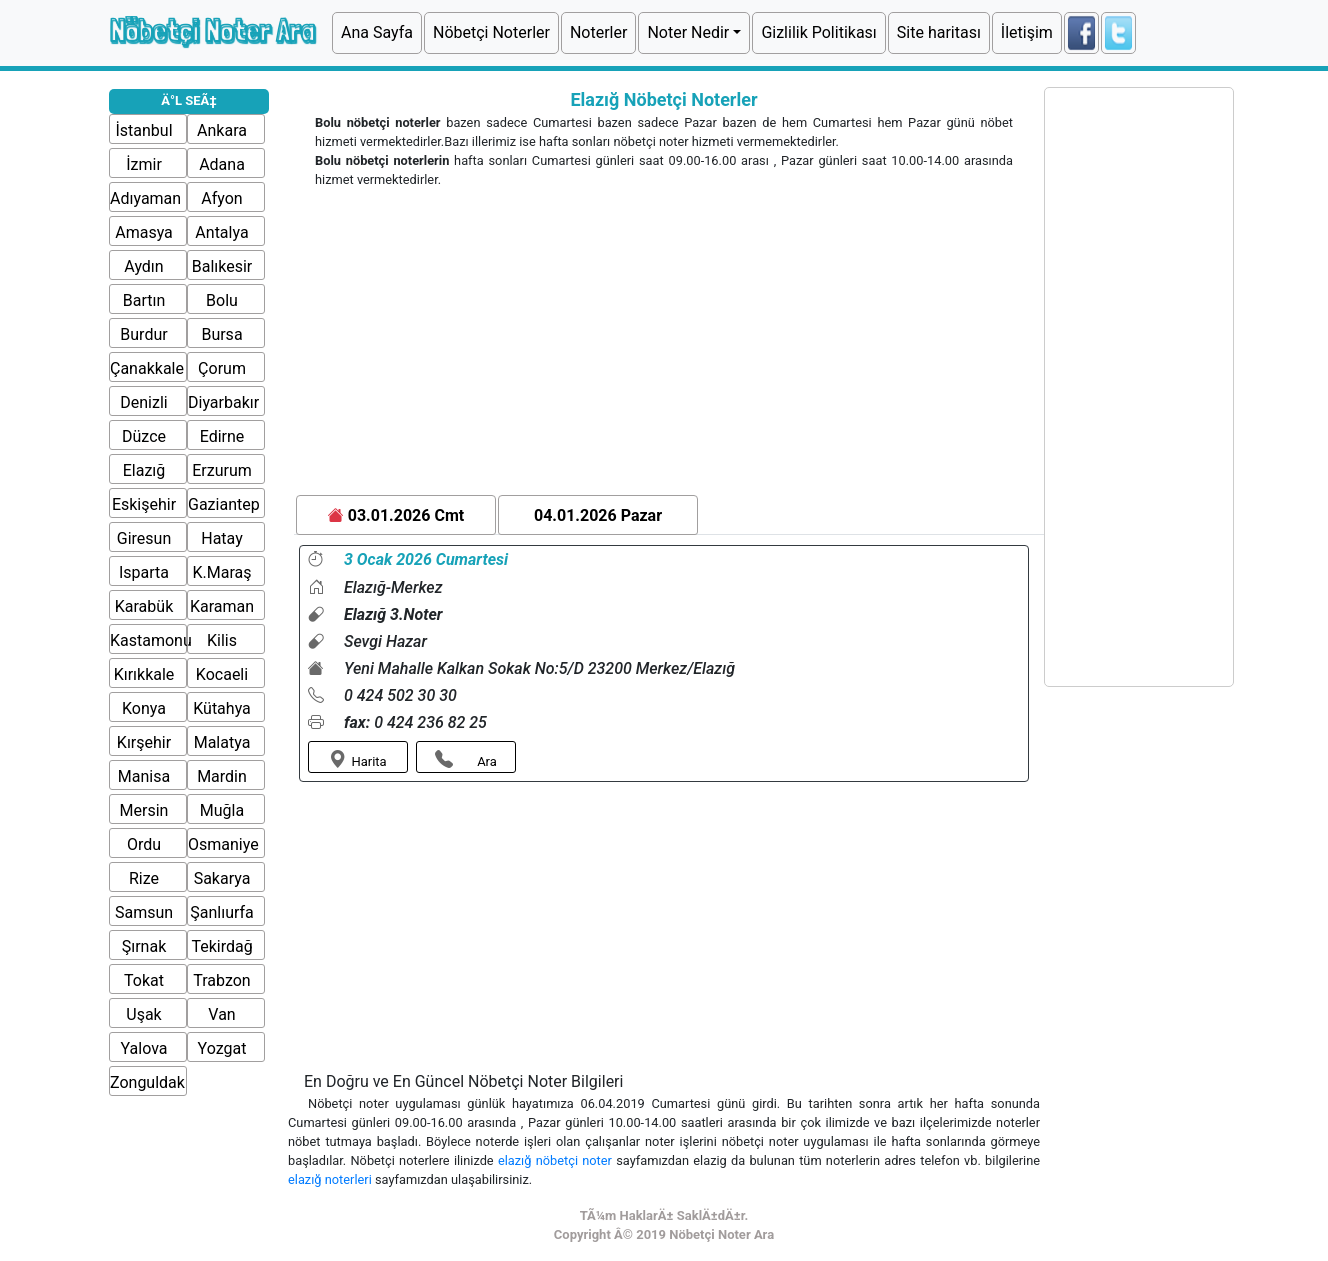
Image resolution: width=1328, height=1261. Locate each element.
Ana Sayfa (377, 32)
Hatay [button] (222, 538)
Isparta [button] (144, 572)
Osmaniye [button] (223, 844)
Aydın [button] (143, 266)
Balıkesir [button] (222, 266)
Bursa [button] (221, 334)
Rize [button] (144, 878)
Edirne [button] (222, 436)
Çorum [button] (222, 368)
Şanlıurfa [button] (222, 912)
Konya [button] (144, 708)
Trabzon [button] (221, 980)
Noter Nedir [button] (688, 32)
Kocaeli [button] (222, 674)
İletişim (1027, 32)
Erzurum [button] (222, 470)
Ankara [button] (222, 130)
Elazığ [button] (144, 470)
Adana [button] (222, 164)
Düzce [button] (144, 436)
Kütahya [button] (222, 708)
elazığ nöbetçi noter (557, 1160)
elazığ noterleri (331, 1179)
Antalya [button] (221, 232)
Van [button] (221, 1014)
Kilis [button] (222, 640)
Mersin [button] (144, 810)
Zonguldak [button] (147, 1082)
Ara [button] (466, 759)
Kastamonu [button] (151, 640)
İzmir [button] (144, 164)
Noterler (598, 32)
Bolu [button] (222, 300)
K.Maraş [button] (222, 572)
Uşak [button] (143, 1014)
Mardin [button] (222, 776)
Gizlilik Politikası (818, 32)
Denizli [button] (143, 402)
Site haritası (939, 32)
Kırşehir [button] (144, 742)
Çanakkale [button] (147, 368)
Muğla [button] (222, 810)
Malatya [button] (222, 742)
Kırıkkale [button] (144, 674)
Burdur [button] (143, 334)
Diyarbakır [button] (223, 402)
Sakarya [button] (222, 878)
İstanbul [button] (143, 130)
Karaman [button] (222, 606)
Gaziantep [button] (224, 504)
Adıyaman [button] (145, 198)
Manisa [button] (144, 776)
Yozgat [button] (222, 1048)
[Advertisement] (664, 345)
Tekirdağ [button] (221, 946)
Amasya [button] (144, 232)
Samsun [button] (144, 912)
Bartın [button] (144, 300)
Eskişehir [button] (144, 504)
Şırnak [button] (144, 946)
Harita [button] (357, 759)
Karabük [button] (144, 606)
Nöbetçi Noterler (491, 32)
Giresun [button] (144, 538)
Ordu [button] (144, 844)
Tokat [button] (144, 980)
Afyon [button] (221, 198)
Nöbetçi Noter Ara (211, 30)
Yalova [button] (144, 1048)
